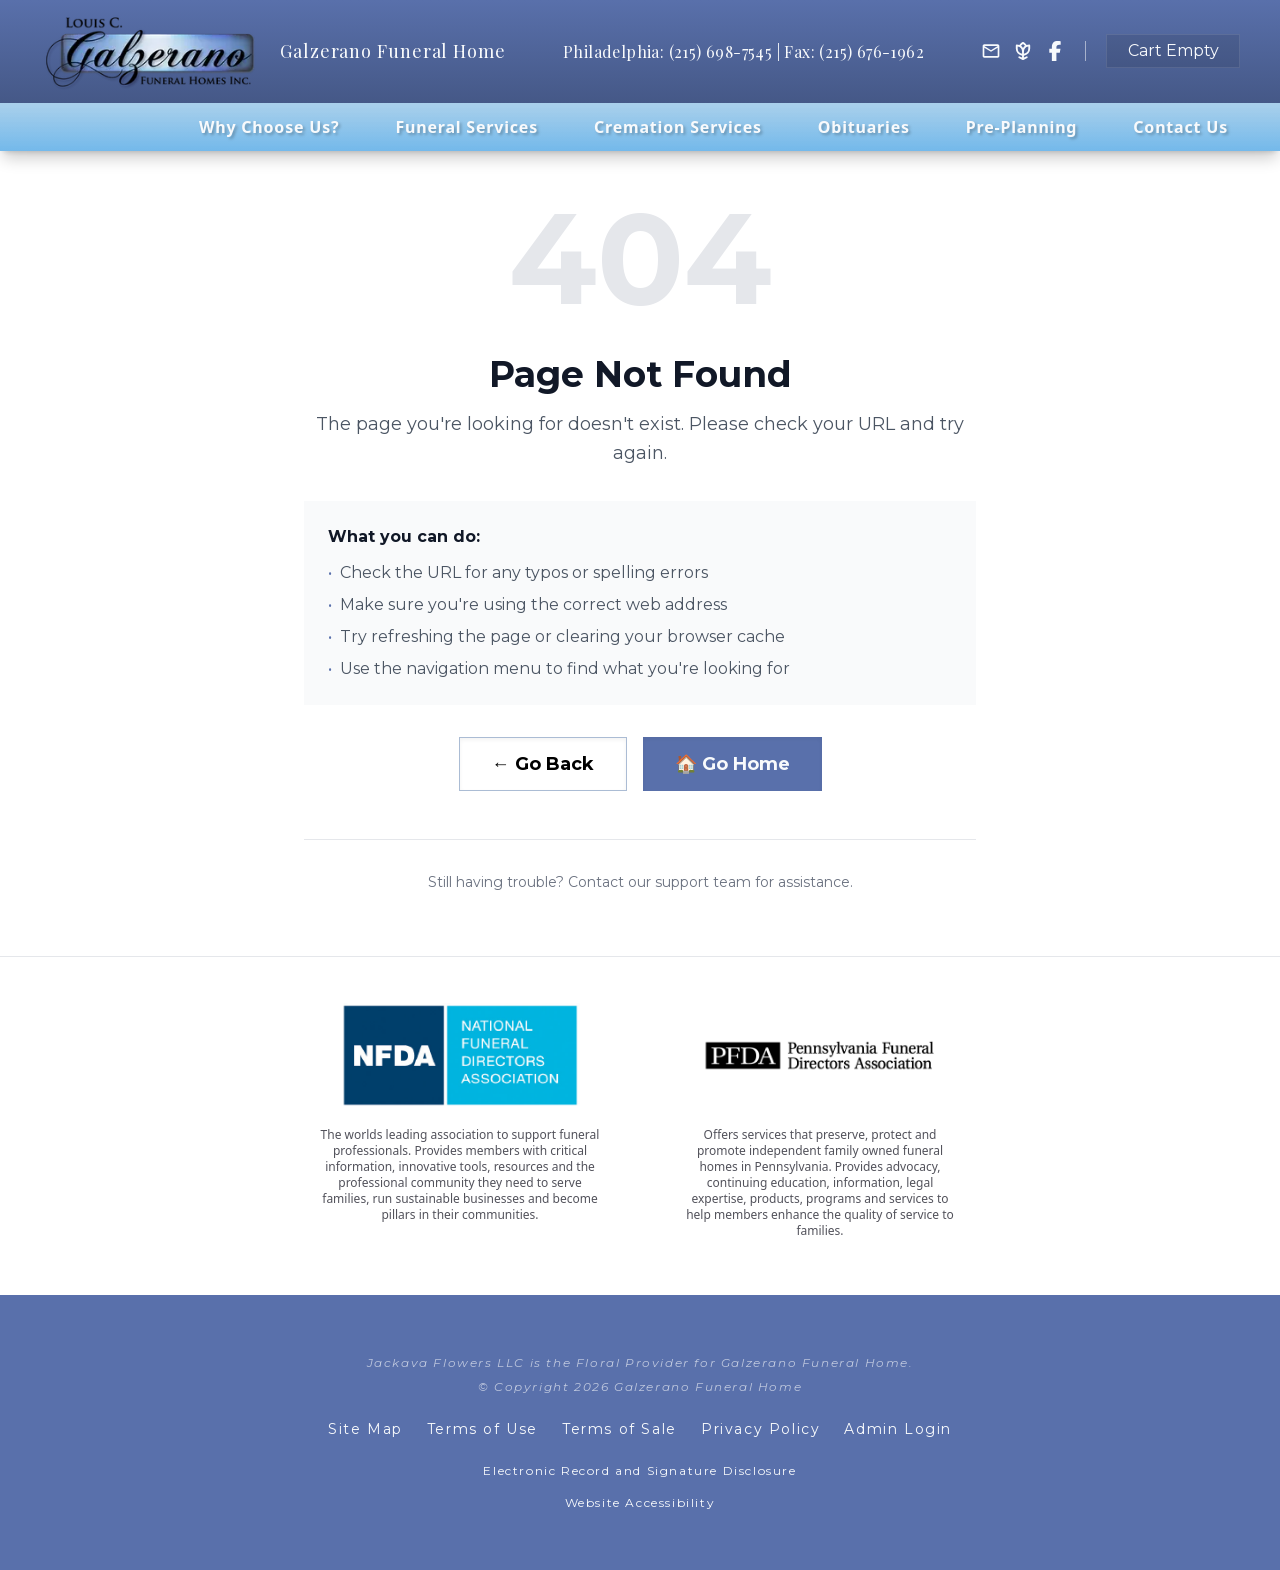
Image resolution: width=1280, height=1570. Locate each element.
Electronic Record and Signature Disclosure (639, 1470)
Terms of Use (482, 1429)
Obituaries (864, 127)
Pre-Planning (1021, 127)
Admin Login (898, 1429)
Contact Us (1180, 127)
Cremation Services (678, 127)
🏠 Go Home (732, 764)
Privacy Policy (760, 1429)
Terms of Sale (619, 1429)
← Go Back (543, 764)
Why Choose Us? (269, 127)
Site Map (365, 1429)
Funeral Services (466, 127)
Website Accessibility (640, 1502)
